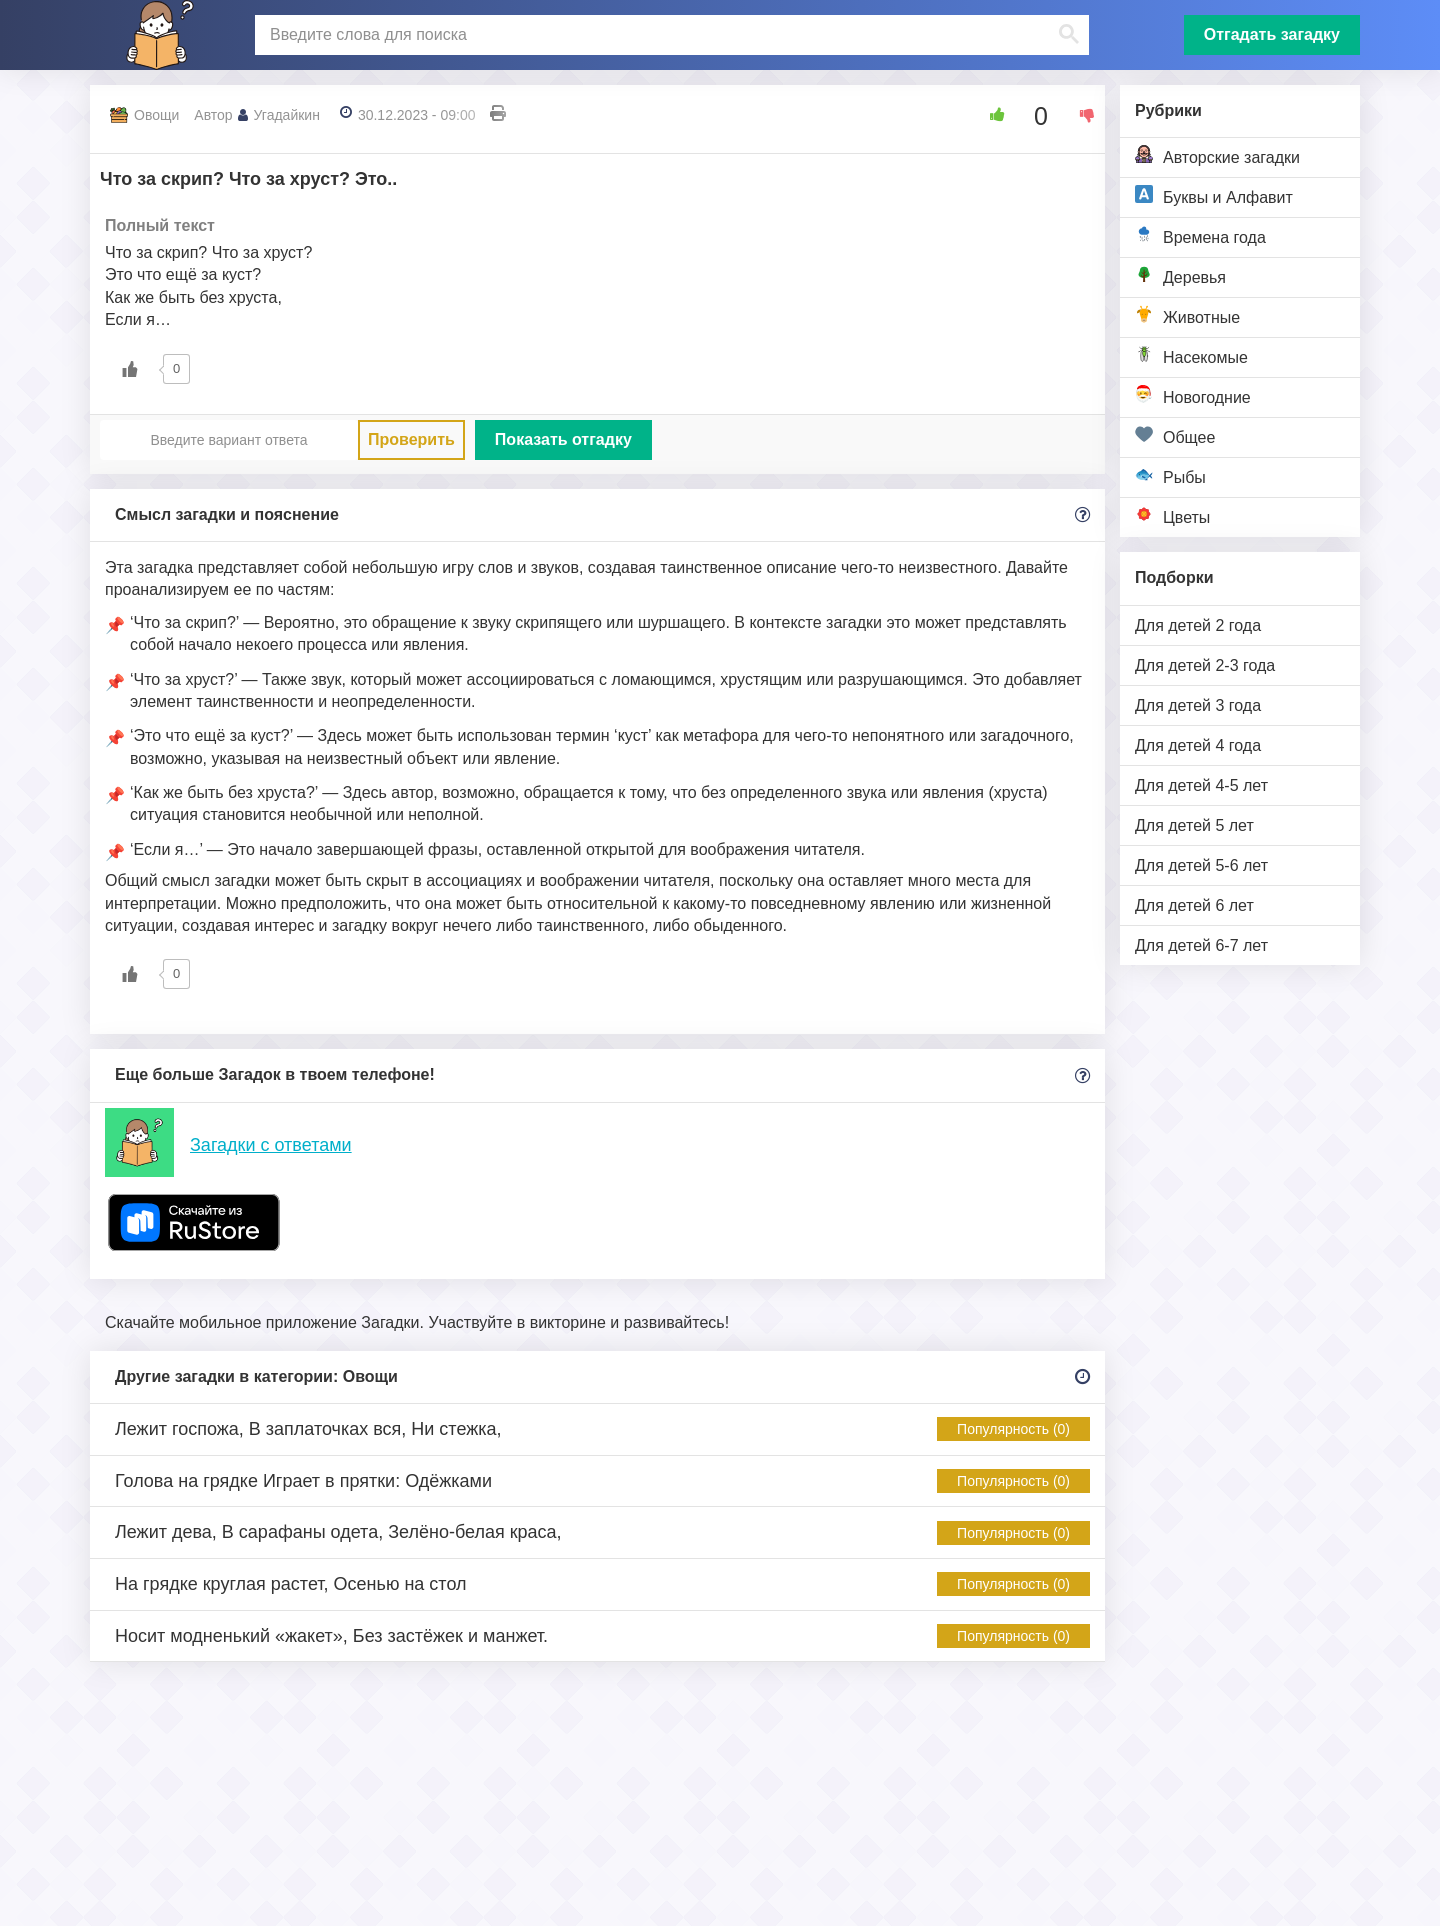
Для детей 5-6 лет (1201, 865)
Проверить (411, 439)
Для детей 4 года (1198, 745)
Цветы (1172, 515)
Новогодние (1193, 395)
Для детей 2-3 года (1205, 665)
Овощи (156, 115)
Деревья (1180, 275)
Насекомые (1191, 355)
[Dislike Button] (1080, 115)
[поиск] (669, 35)
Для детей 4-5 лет (1201, 785)
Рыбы (1170, 475)
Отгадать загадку (1272, 34)
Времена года (1200, 235)
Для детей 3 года (1198, 705)
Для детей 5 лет (1194, 825)
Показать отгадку (563, 439)
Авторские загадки (1217, 155)
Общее (1175, 435)
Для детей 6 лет (1194, 905)
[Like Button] (990, 115)
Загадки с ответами (271, 1145)
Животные (1187, 315)
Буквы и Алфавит (1214, 195)
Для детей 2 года (1198, 625)
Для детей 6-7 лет (1201, 945)
